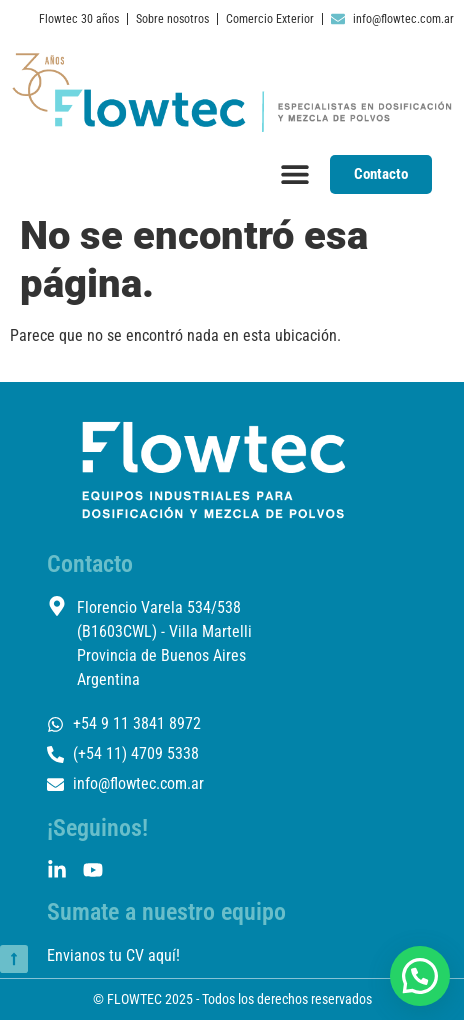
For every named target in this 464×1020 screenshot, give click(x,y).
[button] (420, 976)
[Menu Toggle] (295, 174)
